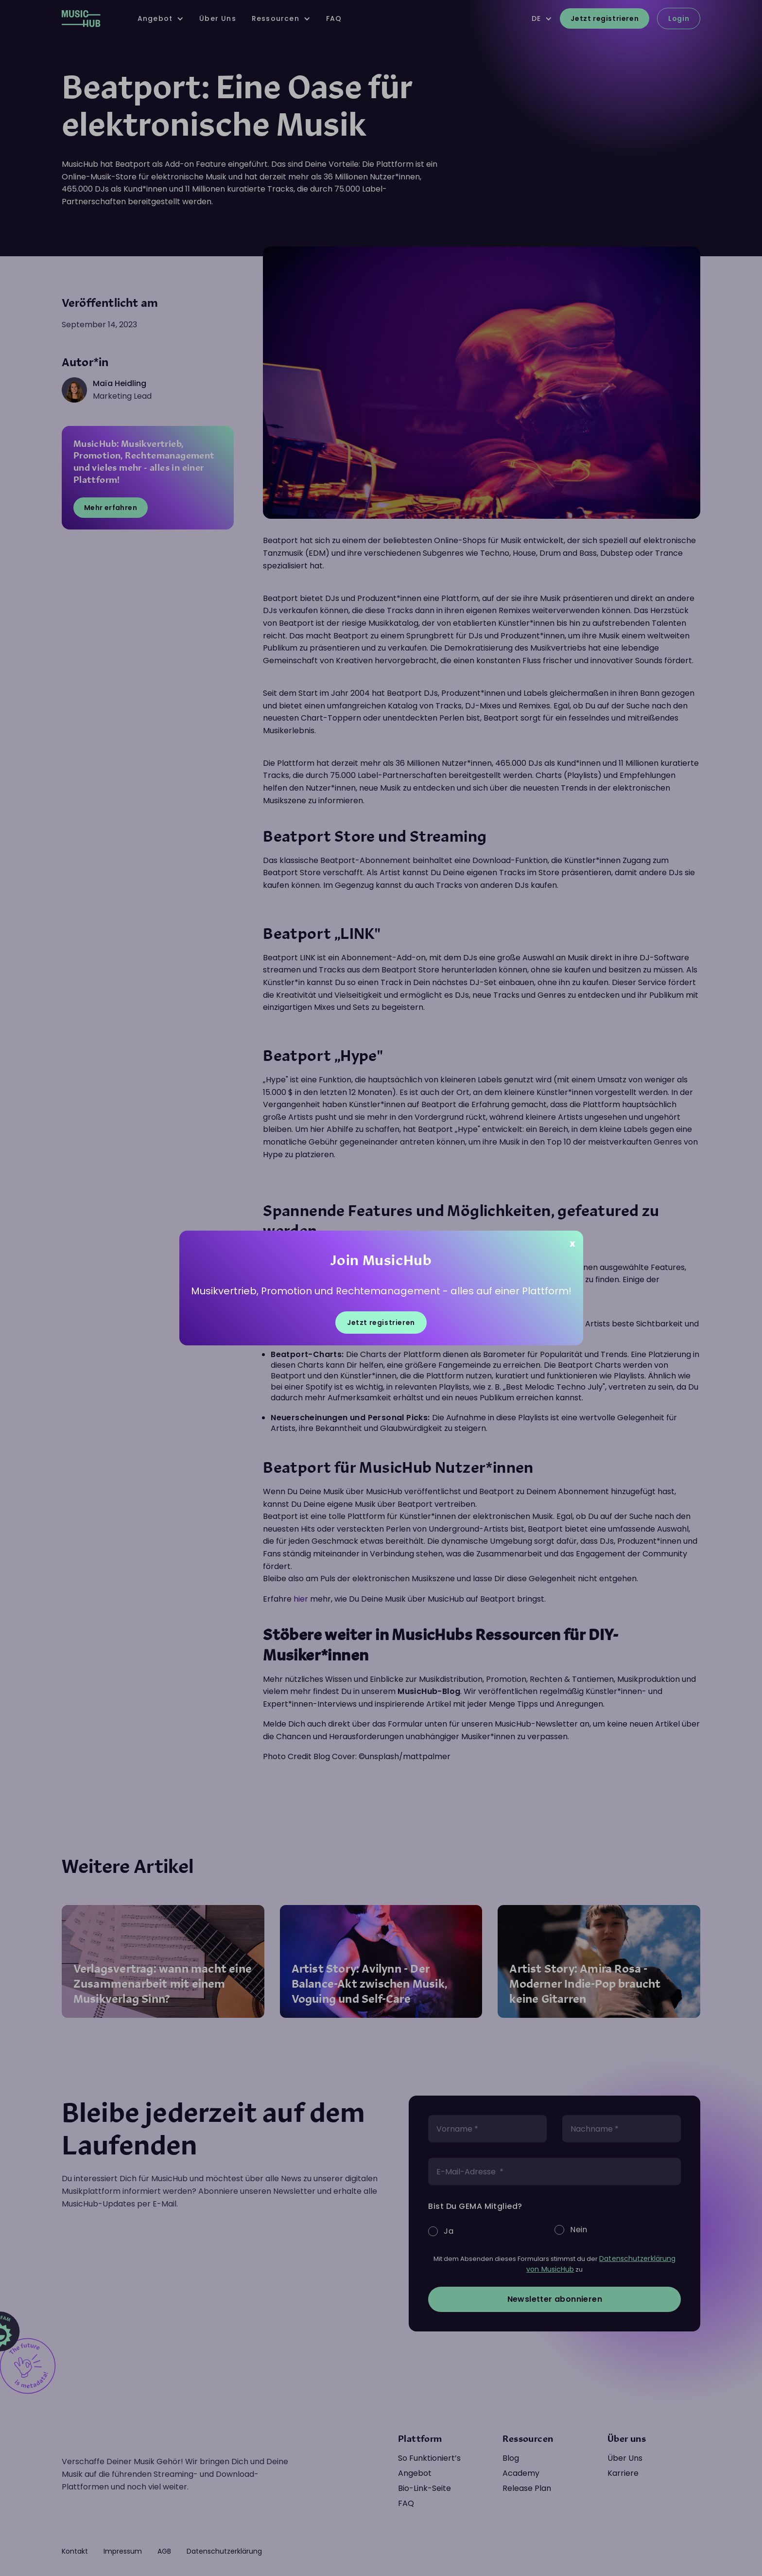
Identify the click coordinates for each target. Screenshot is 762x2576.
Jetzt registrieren (381, 1322)
